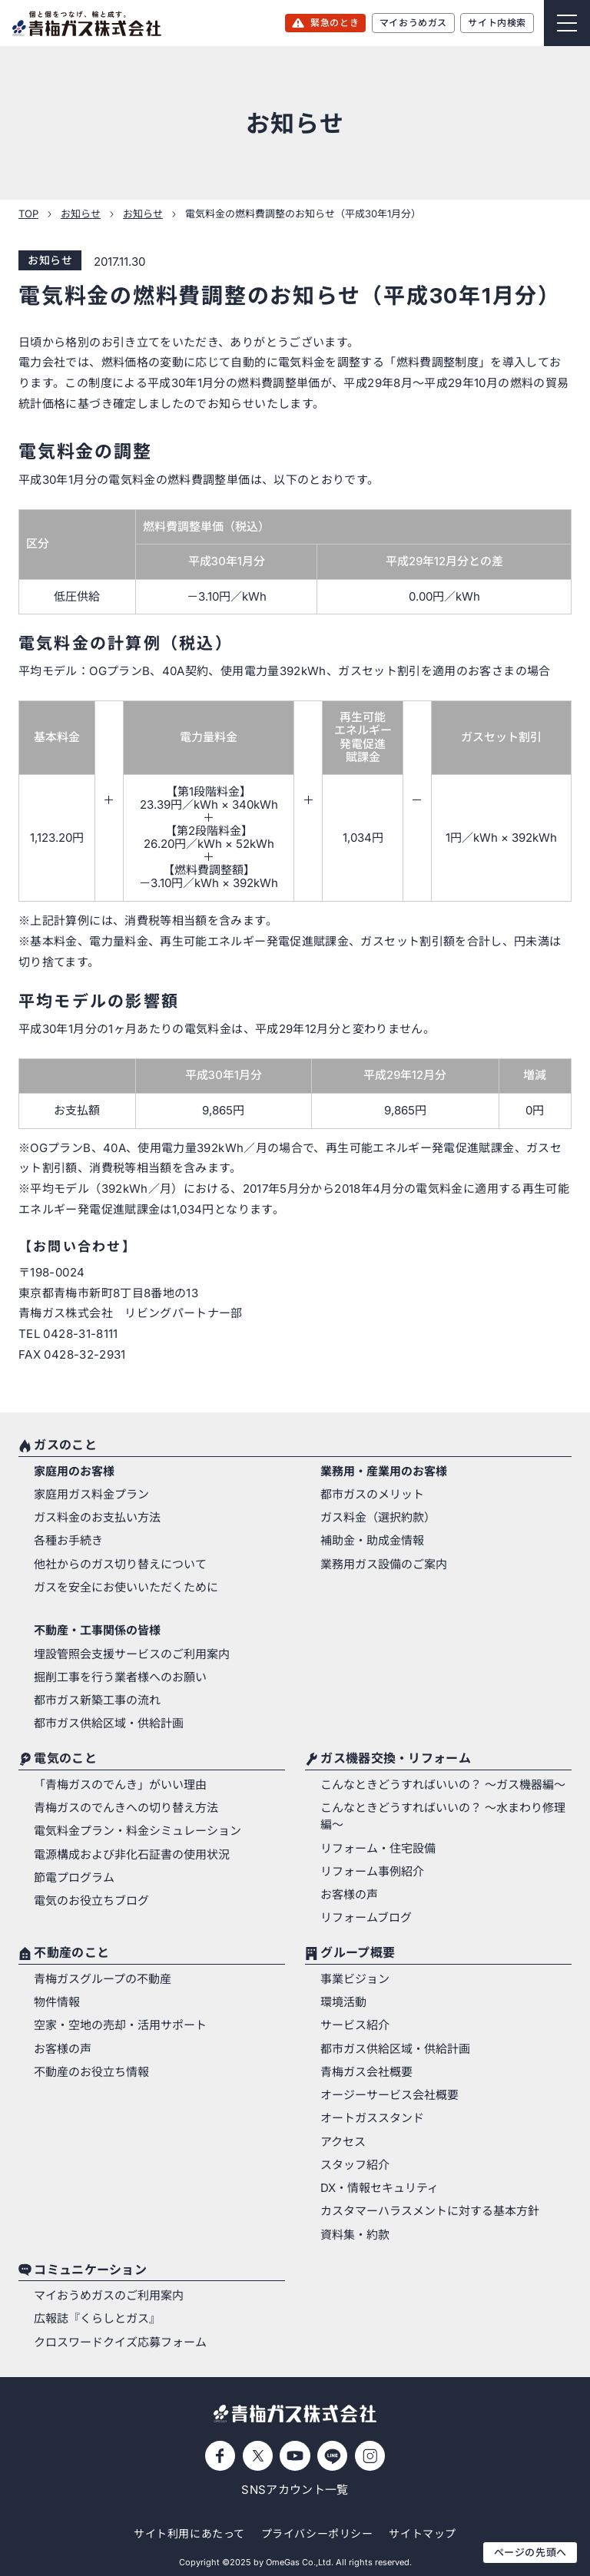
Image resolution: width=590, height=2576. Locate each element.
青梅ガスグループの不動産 (102, 1979)
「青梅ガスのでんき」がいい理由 (120, 1785)
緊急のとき (334, 22)
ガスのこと (65, 1446)
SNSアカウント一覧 (295, 2490)
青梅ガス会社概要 (366, 2072)
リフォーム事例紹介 (372, 1872)
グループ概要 (357, 1954)
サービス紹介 (354, 2025)
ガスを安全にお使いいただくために (126, 1587)
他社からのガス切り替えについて (120, 1564)
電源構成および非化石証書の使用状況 (132, 1855)
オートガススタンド (372, 2118)
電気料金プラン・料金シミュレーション (137, 1831)
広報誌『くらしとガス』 (97, 2319)
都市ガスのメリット (372, 1495)
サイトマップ (422, 2533)
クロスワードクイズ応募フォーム (120, 2342)
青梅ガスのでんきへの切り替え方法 (126, 1808)
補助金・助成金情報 (372, 1541)
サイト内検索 (497, 22)
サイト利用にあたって (189, 2533)
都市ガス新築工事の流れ (97, 1700)
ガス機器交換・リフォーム (395, 1759)
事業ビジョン (354, 1979)
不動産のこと (71, 1954)
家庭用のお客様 (74, 1471)
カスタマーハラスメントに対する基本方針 (429, 2211)
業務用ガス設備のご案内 (383, 1564)
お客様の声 (349, 1895)
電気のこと (65, 1759)
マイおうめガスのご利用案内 (109, 2296)
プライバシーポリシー (317, 2533)
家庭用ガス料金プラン (91, 1495)
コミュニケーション (90, 2270)
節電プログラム (74, 1878)
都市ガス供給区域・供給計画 (109, 1723)
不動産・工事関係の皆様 (97, 1630)
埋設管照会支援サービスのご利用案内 (132, 1654)
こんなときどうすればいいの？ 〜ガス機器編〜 (442, 1785)
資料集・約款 (354, 2235)
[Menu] (567, 23)
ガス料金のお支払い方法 (97, 1518)
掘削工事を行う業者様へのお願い (120, 1677)
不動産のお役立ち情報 (91, 2072)
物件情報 (57, 2002)
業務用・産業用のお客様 (383, 1471)
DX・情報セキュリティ (379, 2188)
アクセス (343, 2142)
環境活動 (343, 2002)
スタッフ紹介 (354, 2165)
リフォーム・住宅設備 (378, 1849)
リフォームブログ (366, 1918)
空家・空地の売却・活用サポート (120, 2025)
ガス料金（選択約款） (378, 1518)
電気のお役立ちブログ (91, 1901)
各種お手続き (68, 1541)
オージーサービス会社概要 (389, 2095)
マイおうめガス (413, 22)
